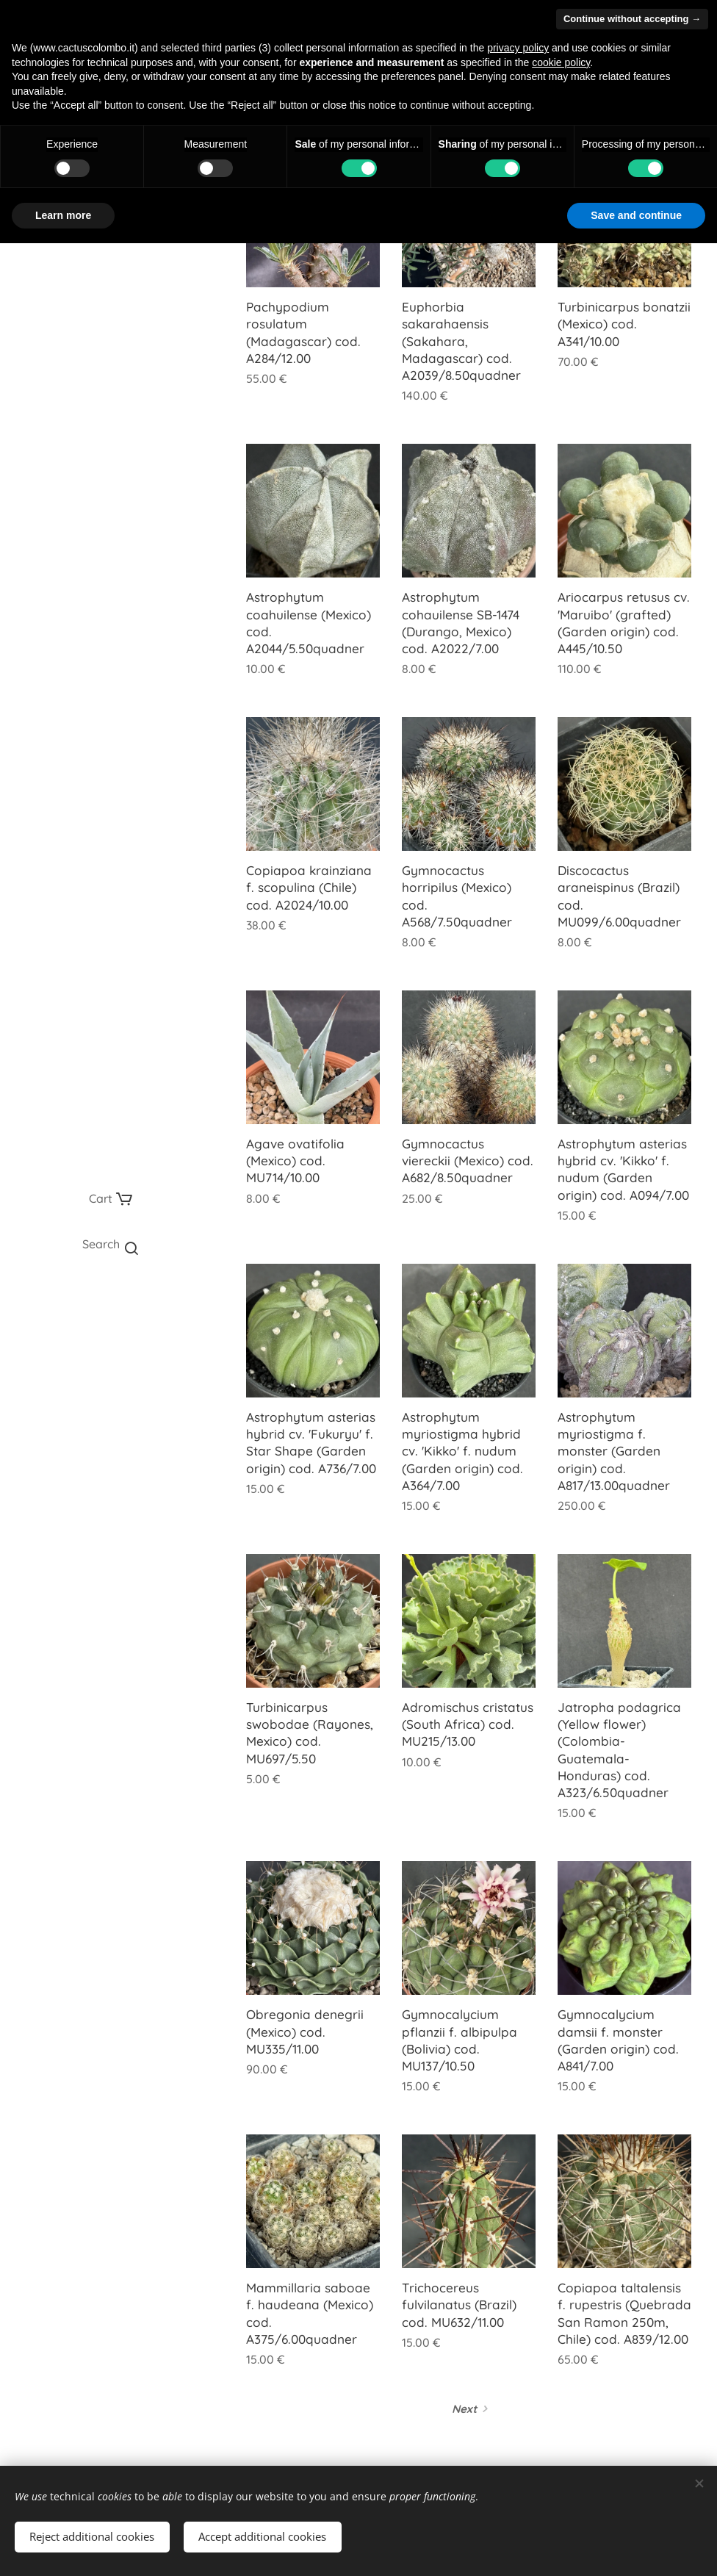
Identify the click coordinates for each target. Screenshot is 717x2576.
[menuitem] (110, 1304)
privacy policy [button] (518, 48)
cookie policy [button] (561, 62)
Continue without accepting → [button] (632, 18)
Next (464, 2409)
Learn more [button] (63, 215)
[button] (110, 1244)
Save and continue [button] (636, 215)
